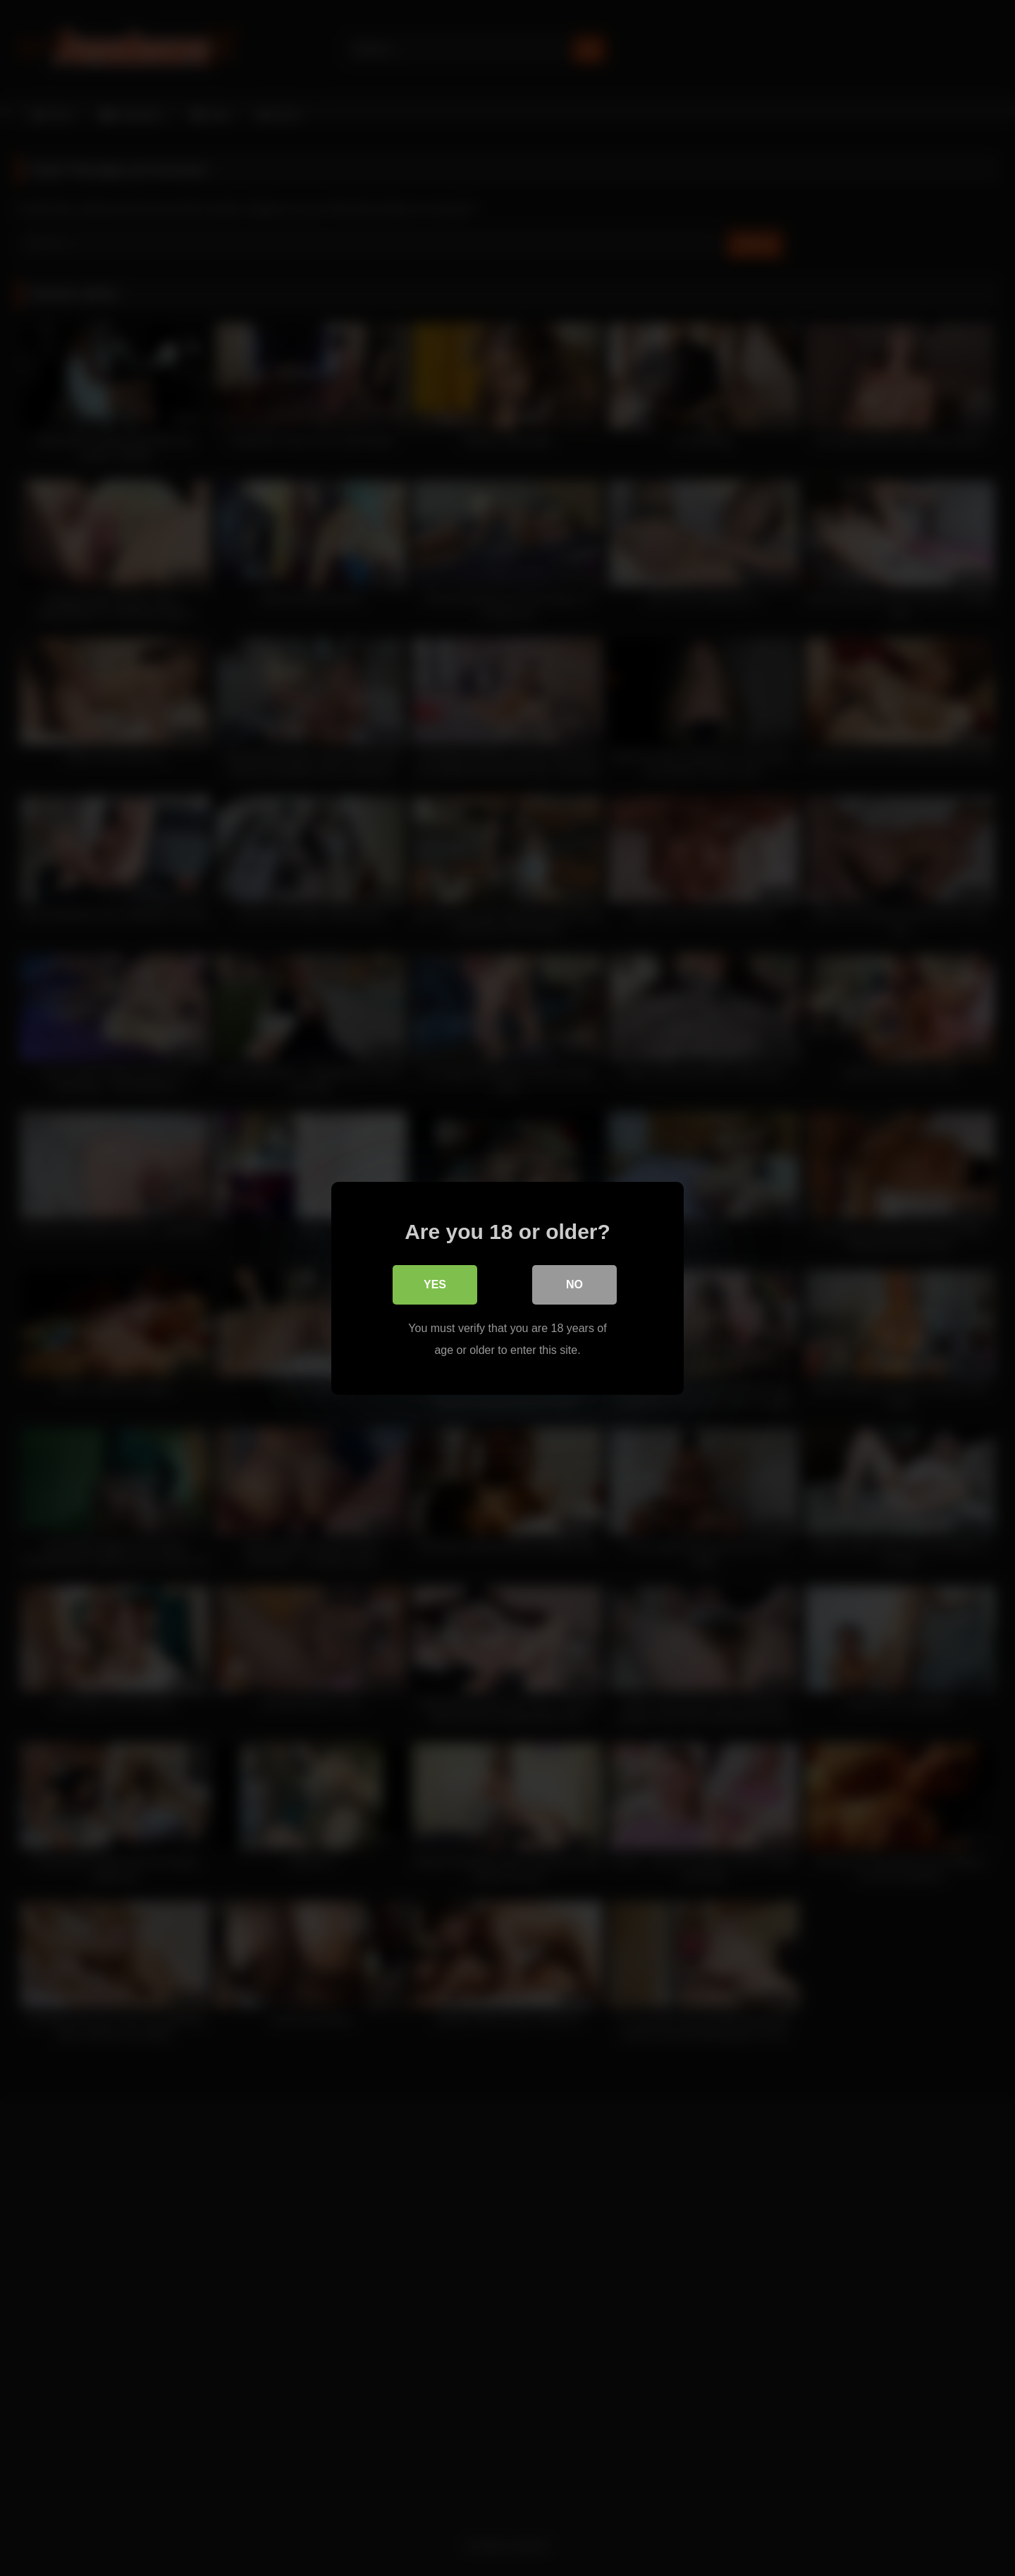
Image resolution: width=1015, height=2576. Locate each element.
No (574, 1284)
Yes (435, 1284)
